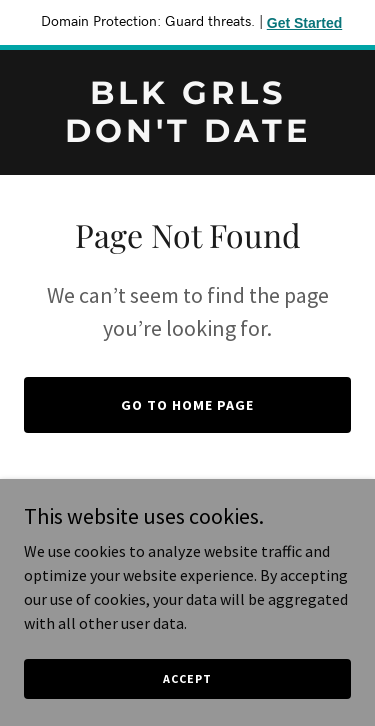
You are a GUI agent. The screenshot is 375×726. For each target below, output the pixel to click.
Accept (187, 678)
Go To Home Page (187, 405)
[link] (187, 136)
